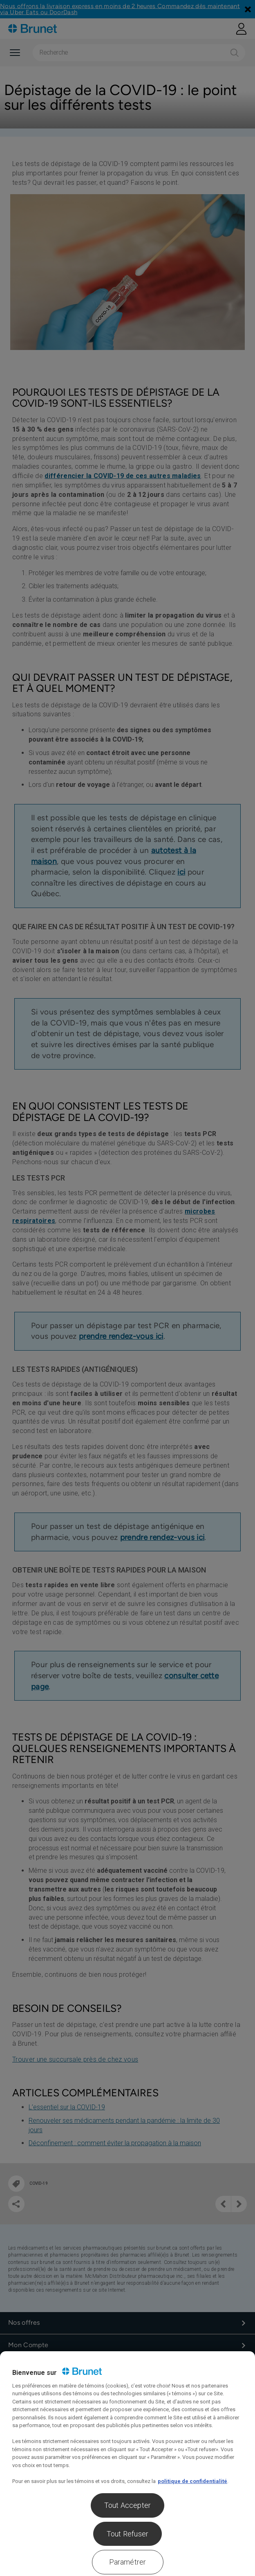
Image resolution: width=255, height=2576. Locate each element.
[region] (127, 2463)
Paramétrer (127, 2562)
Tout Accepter (127, 2505)
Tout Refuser (127, 2533)
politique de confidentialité (192, 2481)
